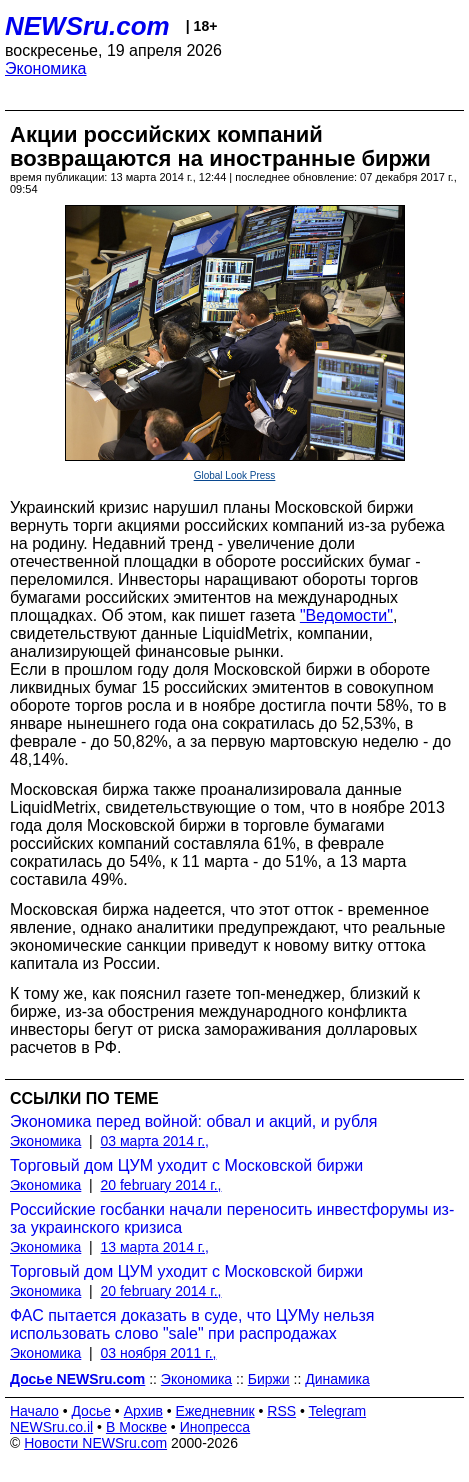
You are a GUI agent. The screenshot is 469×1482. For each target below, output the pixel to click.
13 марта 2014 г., (155, 1247)
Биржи (269, 1379)
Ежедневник (215, 1411)
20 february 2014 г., (161, 1185)
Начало (34, 1411)
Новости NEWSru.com (95, 1443)
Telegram (338, 1411)
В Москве (136, 1427)
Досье (91, 1411)
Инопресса (215, 1427)
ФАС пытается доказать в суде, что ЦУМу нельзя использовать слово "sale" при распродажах (192, 1324)
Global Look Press (235, 475)
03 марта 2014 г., (155, 1141)
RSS (281, 1411)
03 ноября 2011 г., (159, 1353)
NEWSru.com (87, 26)
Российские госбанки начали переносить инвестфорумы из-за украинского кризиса (232, 1218)
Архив (143, 1411)
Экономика (46, 68)
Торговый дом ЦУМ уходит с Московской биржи (186, 1165)
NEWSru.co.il (51, 1427)
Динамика (337, 1379)
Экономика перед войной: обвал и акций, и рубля (193, 1121)
